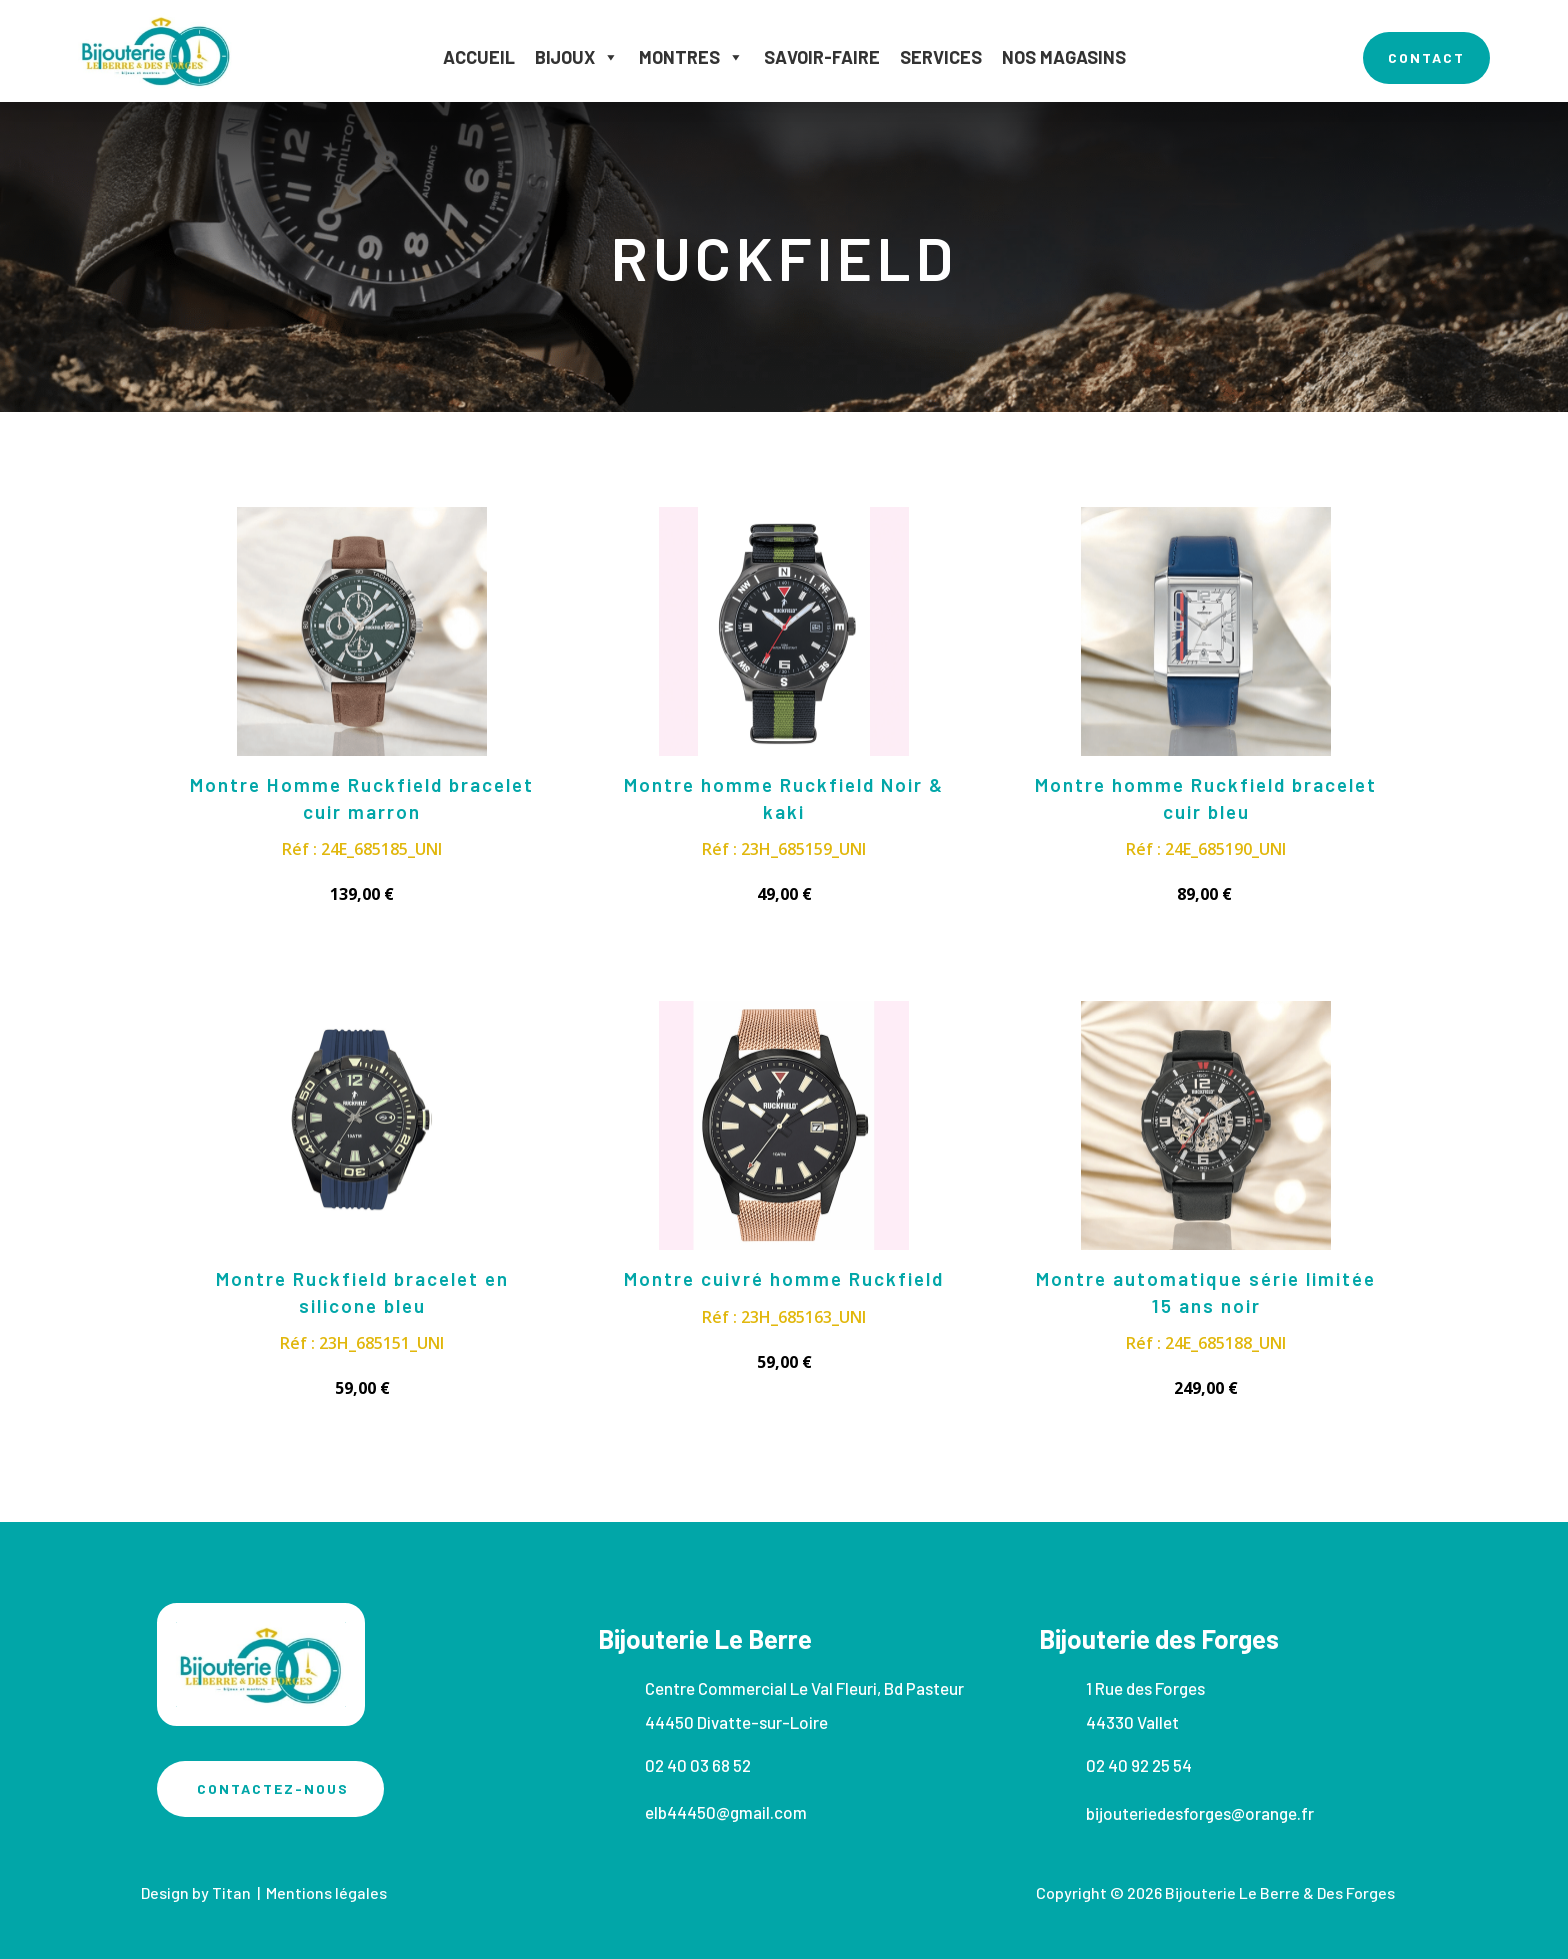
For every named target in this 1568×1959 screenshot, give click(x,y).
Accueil (479, 57)
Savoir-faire (822, 57)
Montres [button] (691, 57)
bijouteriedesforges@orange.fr (1200, 1813)
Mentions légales (326, 1892)
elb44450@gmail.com (726, 1812)
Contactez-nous (273, 1788)
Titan (234, 1892)
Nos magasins (1064, 57)
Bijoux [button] (577, 57)
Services (941, 57)
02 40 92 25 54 (1139, 1765)
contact (1426, 57)
